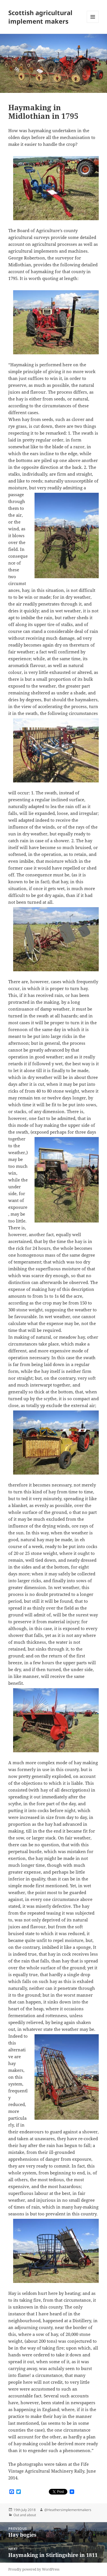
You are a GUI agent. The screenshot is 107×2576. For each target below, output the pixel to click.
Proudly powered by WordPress (33, 2569)
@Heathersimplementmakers (67, 2509)
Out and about (24, 2514)
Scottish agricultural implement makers (40, 16)
